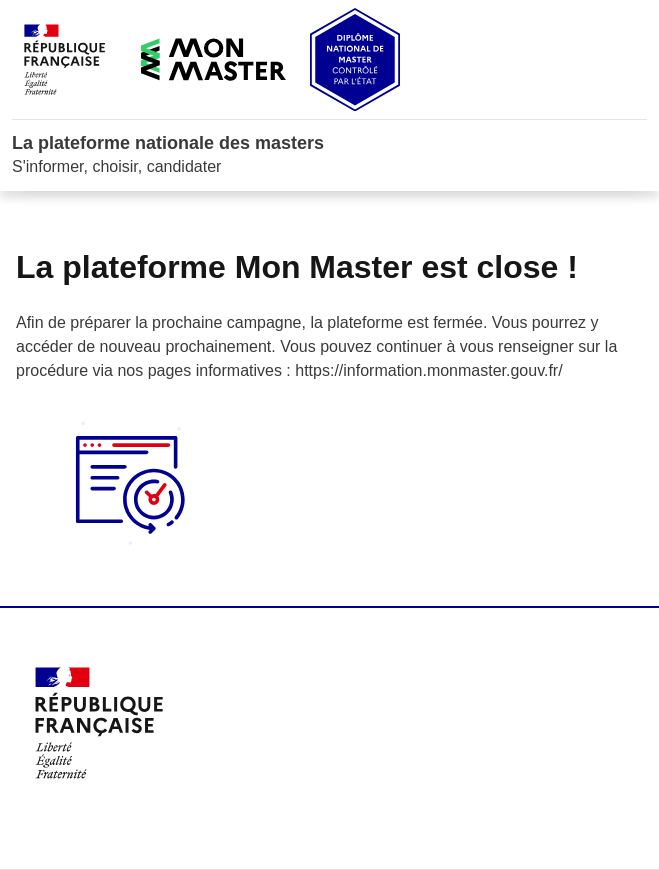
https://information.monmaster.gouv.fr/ (428, 370)
